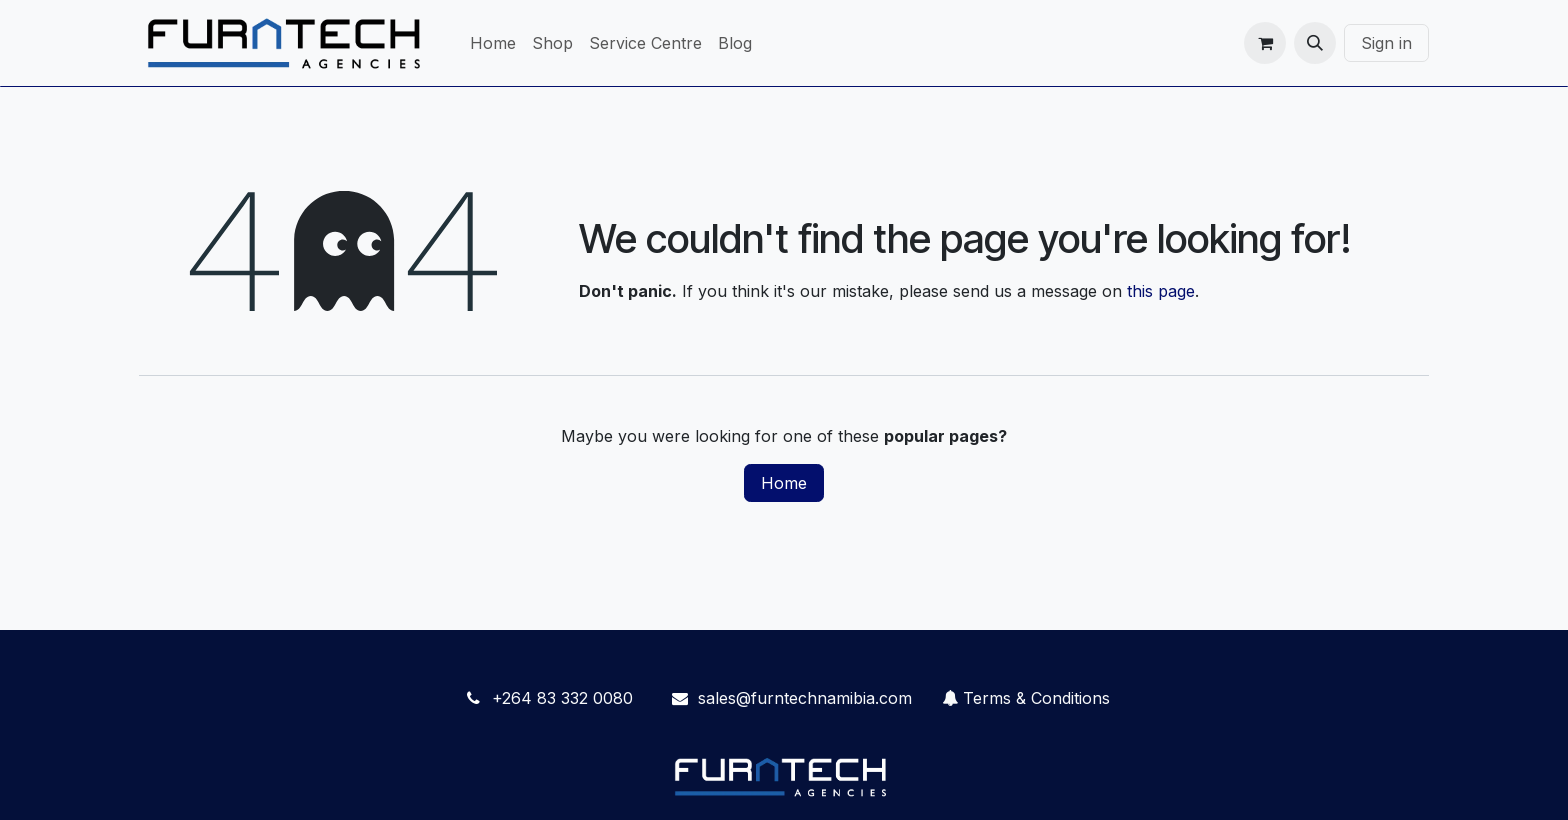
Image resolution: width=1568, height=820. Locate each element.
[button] (1315, 43)
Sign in (1386, 43)
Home (784, 483)
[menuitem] (493, 43)
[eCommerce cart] (1265, 43)
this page (1161, 291)
